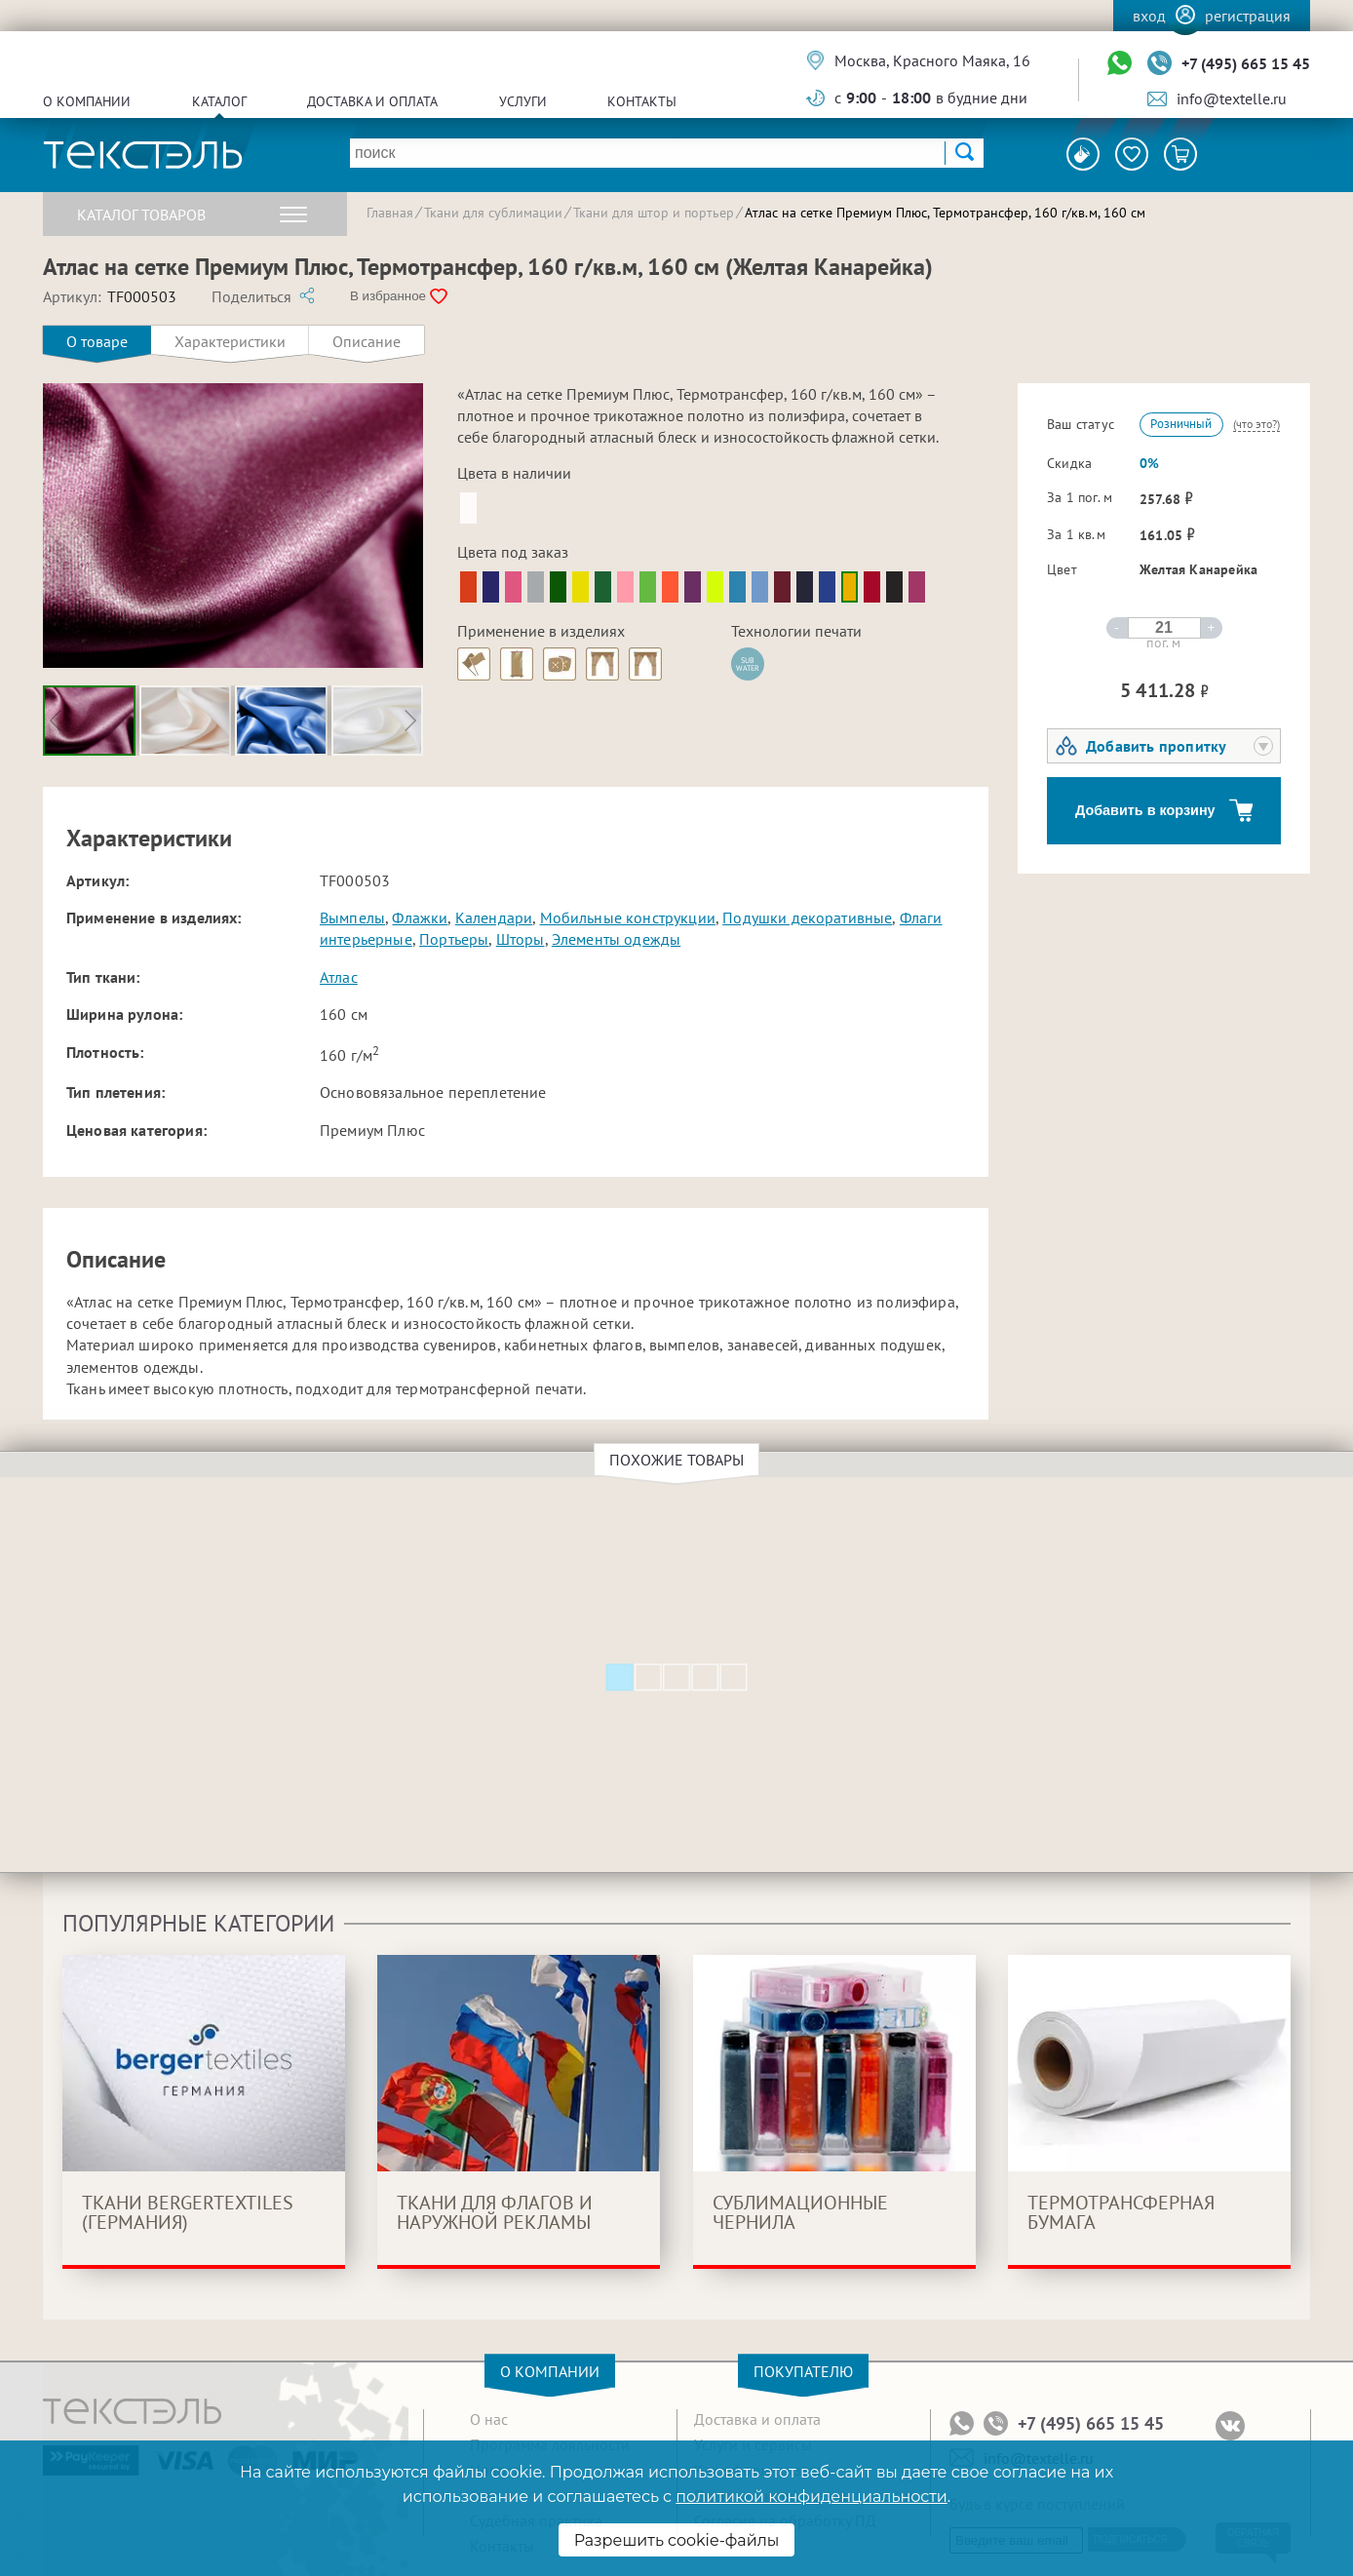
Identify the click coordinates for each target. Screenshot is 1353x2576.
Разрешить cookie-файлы (677, 2540)
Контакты (641, 101)
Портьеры (453, 939)
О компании (87, 101)
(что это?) (1256, 423)
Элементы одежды (616, 939)
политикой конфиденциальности (811, 2496)
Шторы (520, 939)
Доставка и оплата (372, 101)
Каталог (219, 101)
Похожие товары (679, 1459)
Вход (1149, 15)
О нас (489, 2419)
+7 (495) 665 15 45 (1245, 63)
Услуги (523, 101)
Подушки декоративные (807, 917)
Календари (493, 917)
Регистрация (1248, 15)
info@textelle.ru (1232, 98)
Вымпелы (352, 917)
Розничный (1181, 423)
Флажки (419, 917)
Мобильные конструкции (627, 917)
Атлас (339, 977)
